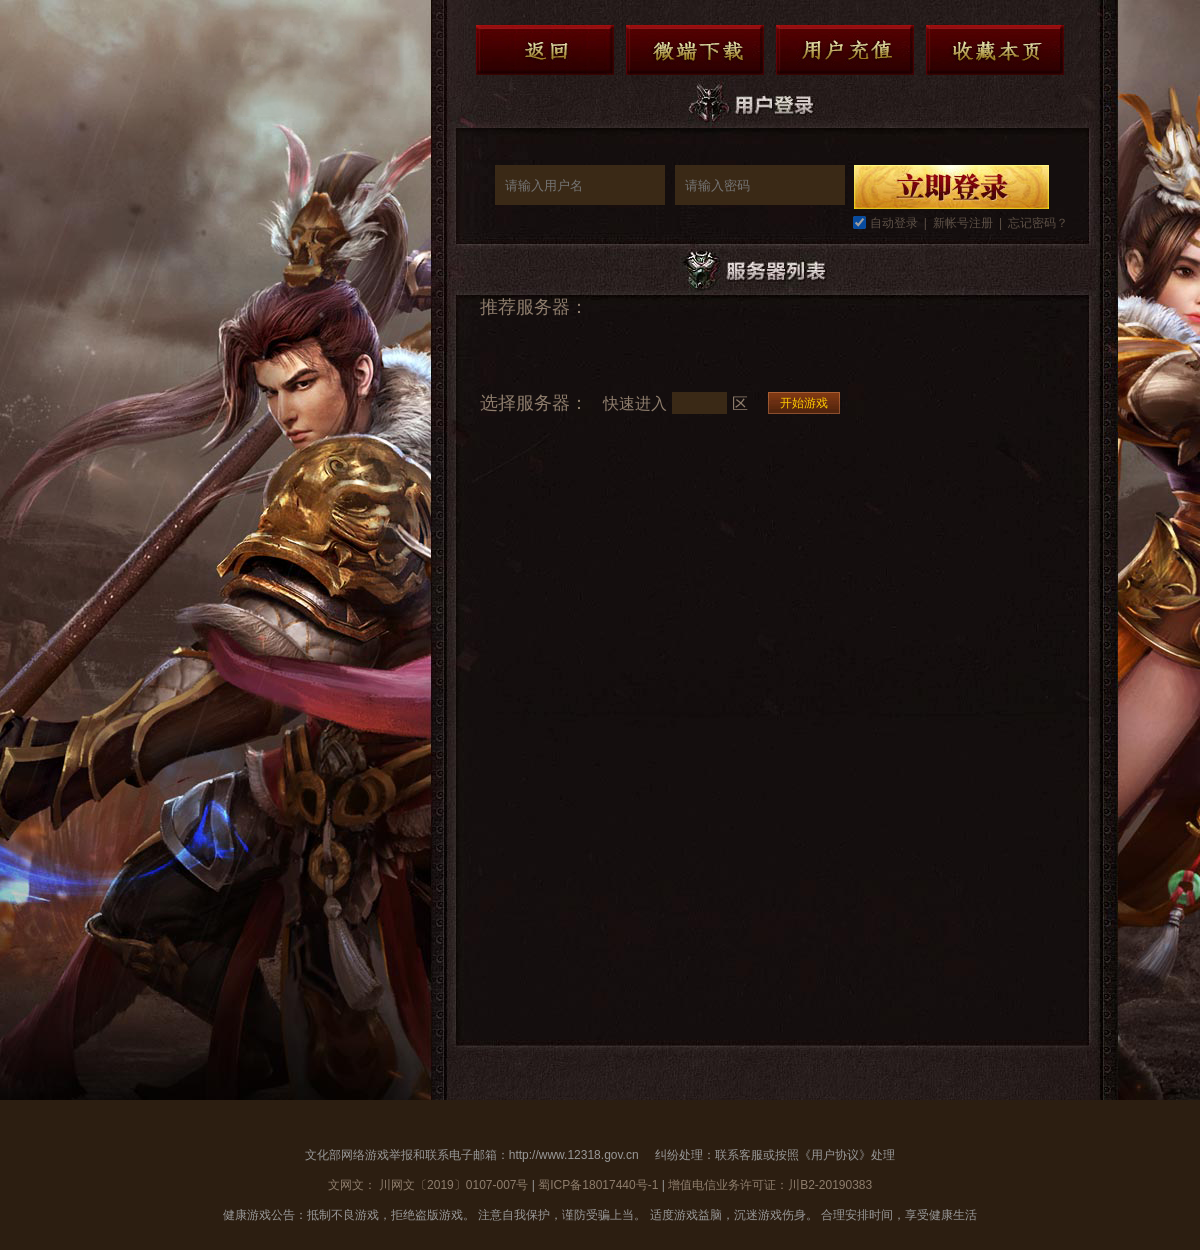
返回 (545, 50)
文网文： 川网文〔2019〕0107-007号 (430, 1185)
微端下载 (695, 50)
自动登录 (894, 223)
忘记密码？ (1038, 223)
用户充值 (845, 50)
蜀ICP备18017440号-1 (598, 1185)
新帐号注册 (963, 223)
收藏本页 (995, 50)
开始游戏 (804, 403)
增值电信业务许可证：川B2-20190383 (770, 1185)
